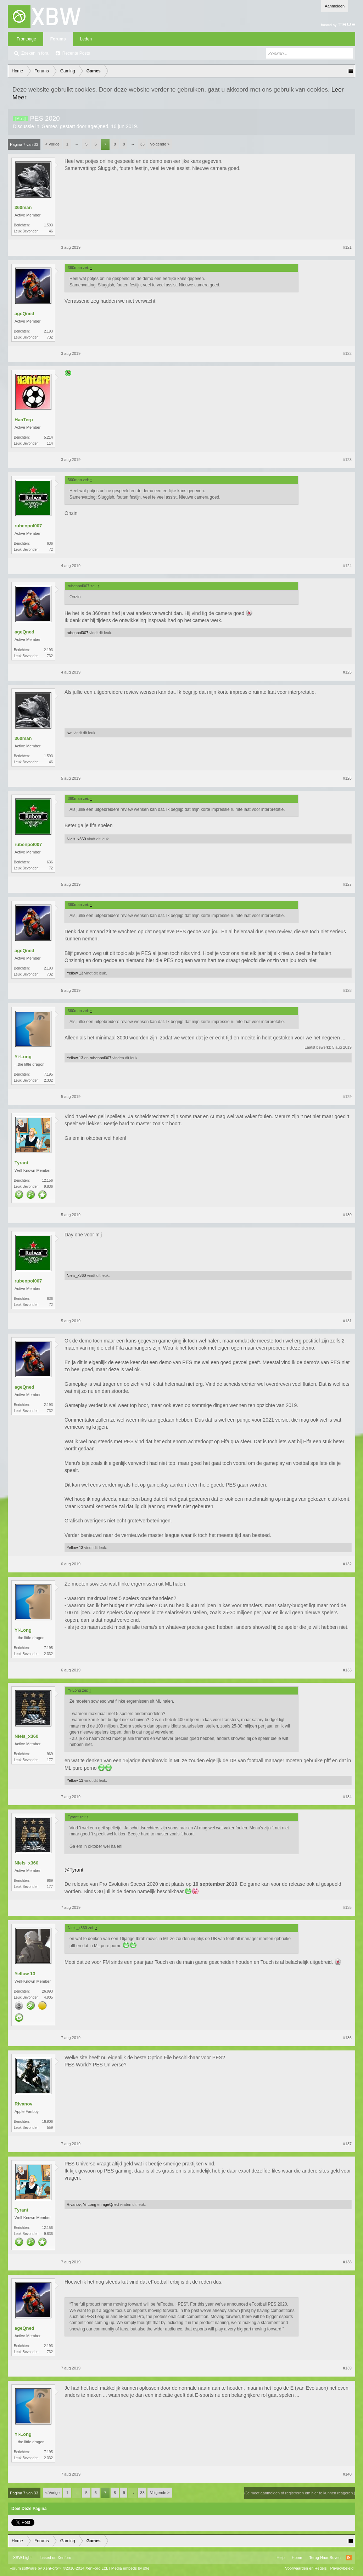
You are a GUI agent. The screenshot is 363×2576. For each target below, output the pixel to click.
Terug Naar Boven (325, 2557)
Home (297, 2557)
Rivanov (24, 2104)
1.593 (48, 225)
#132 (347, 1564)
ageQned (98, 126)
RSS (349, 2557)
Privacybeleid (341, 2568)
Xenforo (64, 2557)
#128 (347, 990)
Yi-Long (23, 1056)
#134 (347, 1797)
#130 (347, 1215)
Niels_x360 (76, 839)
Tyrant (21, 1162)
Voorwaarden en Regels (305, 2568)
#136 (347, 2038)
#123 (347, 459)
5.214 (48, 437)
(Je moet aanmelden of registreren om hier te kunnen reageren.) (299, 2493)
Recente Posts (76, 53)
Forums (58, 39)
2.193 (48, 331)
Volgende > (159, 144)
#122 (347, 353)
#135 (347, 1907)
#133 (347, 1670)
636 (50, 543)
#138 (347, 2262)
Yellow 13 (75, 973)
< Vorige (52, 144)
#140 (347, 2474)
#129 (347, 1096)
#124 (347, 566)
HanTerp (24, 419)
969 (50, 1754)
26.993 (47, 1991)
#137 (347, 2144)
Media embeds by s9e (130, 2568)
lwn (70, 733)
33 (142, 144)
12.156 (47, 1180)
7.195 (48, 1074)
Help (281, 2557)
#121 (347, 247)
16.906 (47, 2122)
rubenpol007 (28, 525)
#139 (347, 2368)
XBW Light (22, 2557)
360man (23, 207)
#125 (347, 672)
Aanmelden (335, 6)
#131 (347, 1321)
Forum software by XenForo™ (59, 2568)
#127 (347, 884)
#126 (347, 778)
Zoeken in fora (35, 53)
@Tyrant (74, 1870)
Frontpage (26, 39)
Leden (86, 39)
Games (49, 126)
